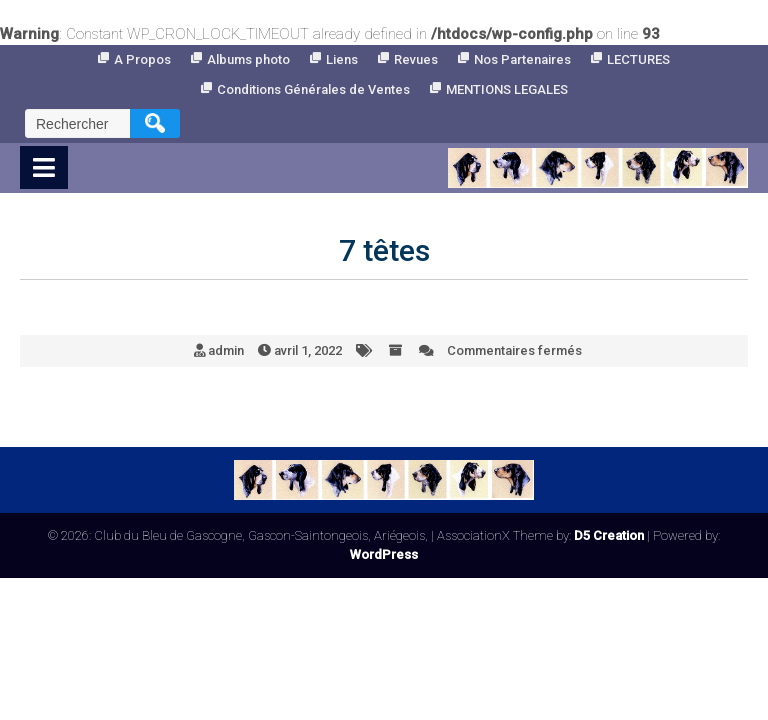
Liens (342, 59)
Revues (416, 59)
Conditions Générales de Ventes (313, 89)
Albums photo (248, 59)
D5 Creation (609, 535)
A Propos (142, 59)
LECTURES (638, 59)
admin (226, 350)
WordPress (384, 554)
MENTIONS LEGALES (507, 89)
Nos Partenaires (522, 59)
